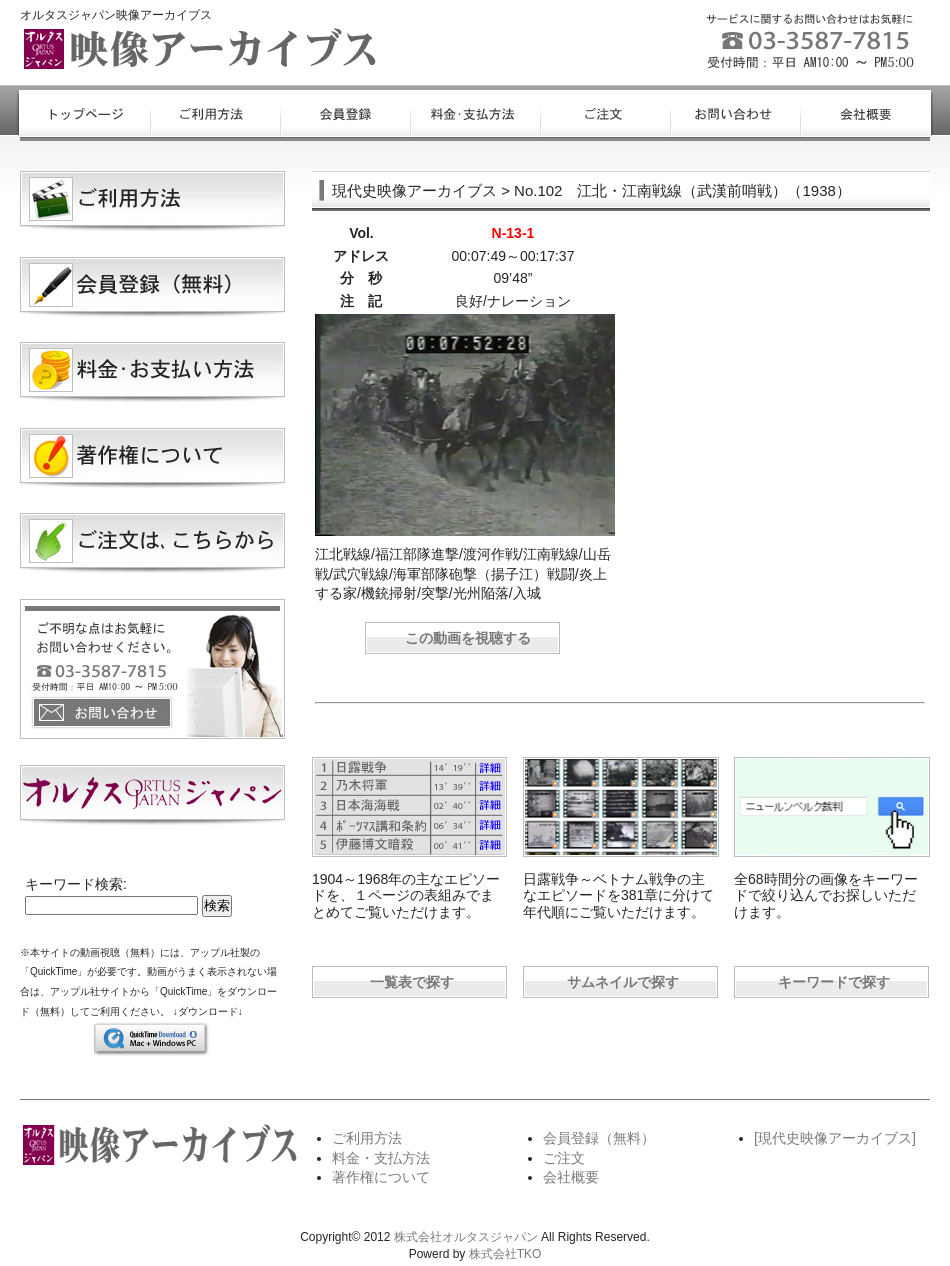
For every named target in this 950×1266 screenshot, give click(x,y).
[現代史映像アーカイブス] (835, 1138)
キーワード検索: (76, 884)
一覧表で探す (412, 982)
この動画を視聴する (468, 638)
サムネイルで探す (623, 982)
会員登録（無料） (599, 1138)
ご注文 (564, 1158)
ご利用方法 (367, 1138)
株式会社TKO (505, 1254)
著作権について (381, 1177)
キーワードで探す (834, 982)
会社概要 (571, 1177)
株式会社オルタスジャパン (466, 1237)
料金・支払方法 (381, 1158)
